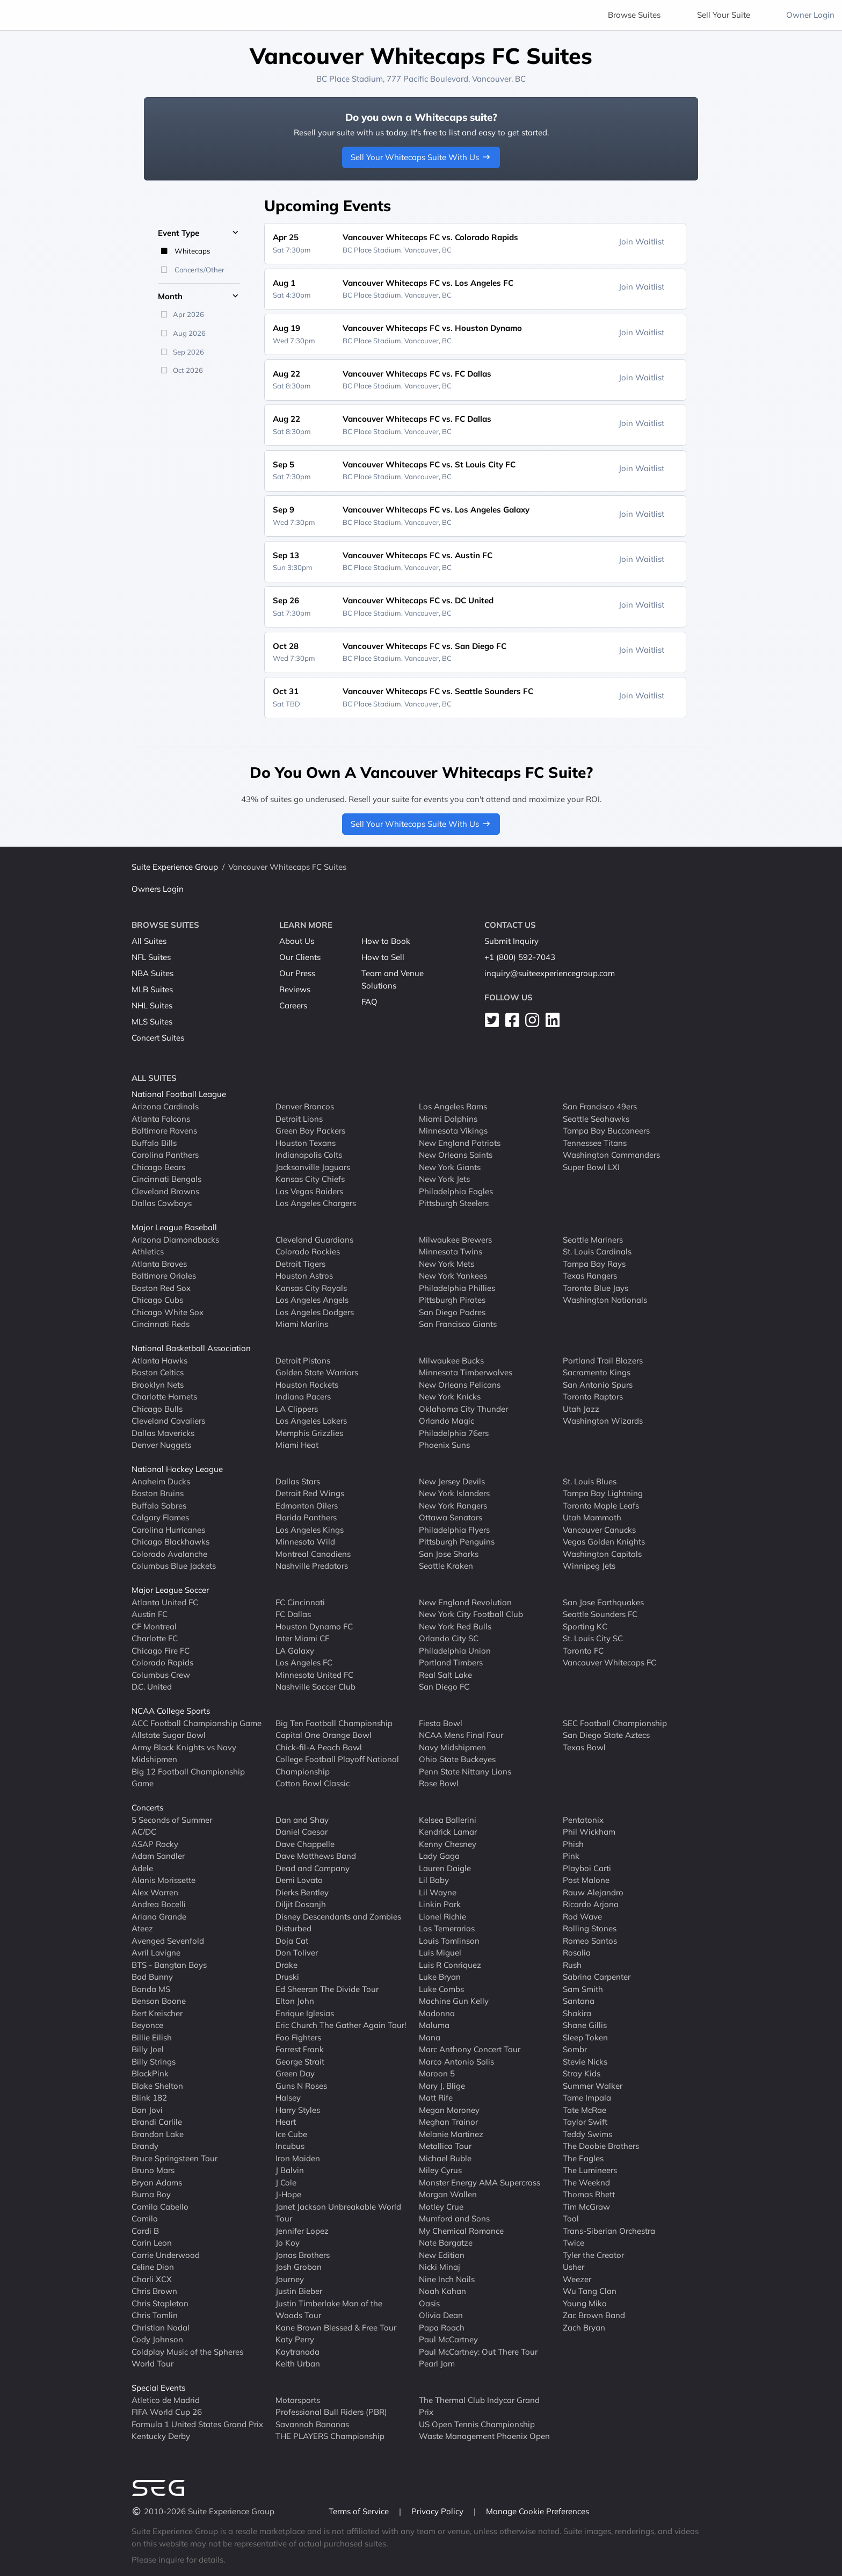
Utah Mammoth (592, 1517)
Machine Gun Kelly (454, 2001)
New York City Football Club (471, 1614)
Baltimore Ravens (164, 1130)
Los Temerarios (447, 1928)
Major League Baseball (174, 1227)
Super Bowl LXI (591, 1166)
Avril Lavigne (156, 1952)
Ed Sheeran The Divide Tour (327, 1988)
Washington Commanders (611, 1155)
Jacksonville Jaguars (312, 1166)
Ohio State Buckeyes (457, 1759)
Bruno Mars (153, 2170)
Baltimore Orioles (164, 1276)
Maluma (434, 2025)
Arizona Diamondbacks (175, 1239)
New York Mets (446, 1263)
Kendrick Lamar (448, 1832)
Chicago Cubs (157, 1300)
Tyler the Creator (593, 2254)
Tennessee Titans (595, 1142)
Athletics (148, 1251)
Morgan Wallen (448, 2194)
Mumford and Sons (454, 2218)
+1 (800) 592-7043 (519, 957)
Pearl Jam (437, 2363)
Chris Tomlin (155, 2315)
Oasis (429, 2303)
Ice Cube (291, 2133)
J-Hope (288, 2194)
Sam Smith (583, 1988)
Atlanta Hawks (159, 1360)
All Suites (149, 941)
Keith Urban (297, 2363)
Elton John (294, 2001)
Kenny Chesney (447, 1843)
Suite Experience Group (175, 867)
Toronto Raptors (593, 1396)
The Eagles (583, 2158)
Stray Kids (581, 2073)
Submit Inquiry (511, 941)
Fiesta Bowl (440, 1723)
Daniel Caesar (301, 1832)
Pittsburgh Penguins (457, 1541)
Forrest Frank (299, 2049)
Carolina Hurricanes (168, 1529)
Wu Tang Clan (589, 2291)
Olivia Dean (441, 2315)
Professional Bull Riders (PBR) (331, 2412)
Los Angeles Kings (309, 1529)
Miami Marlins (301, 1324)
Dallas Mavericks (163, 1432)
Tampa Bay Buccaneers (606, 1130)
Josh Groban (298, 2267)
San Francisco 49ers (600, 1106)
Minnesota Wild (305, 1541)
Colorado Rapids (162, 1662)
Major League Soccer (170, 1590)
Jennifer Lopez (302, 2230)
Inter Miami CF (302, 1638)
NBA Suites (152, 973)
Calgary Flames (160, 1517)
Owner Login (810, 15)
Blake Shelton (157, 2085)
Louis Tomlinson (449, 1940)
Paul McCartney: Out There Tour (478, 2351)
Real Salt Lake (445, 1674)
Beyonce (147, 2025)
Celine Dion (153, 2267)
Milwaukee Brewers (455, 1239)
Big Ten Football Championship (334, 1723)
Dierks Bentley (302, 1892)
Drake (286, 1964)
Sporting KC (585, 1626)
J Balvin (289, 2170)
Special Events (158, 2388)
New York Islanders (454, 1493)
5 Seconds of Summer (172, 1819)
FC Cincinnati (300, 1602)
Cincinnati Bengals (166, 1179)
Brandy (145, 2146)
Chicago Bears (158, 1166)
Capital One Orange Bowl (323, 1735)
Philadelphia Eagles (456, 1191)
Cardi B (145, 2230)
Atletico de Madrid (166, 2399)
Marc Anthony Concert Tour (469, 2049)
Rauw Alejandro (593, 1892)
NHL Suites (152, 1005)
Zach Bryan (584, 2327)
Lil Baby (434, 1880)
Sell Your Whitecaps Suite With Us (421, 157)
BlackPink (150, 2073)
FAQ (369, 1002)
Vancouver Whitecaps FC (609, 1662)
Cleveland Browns (165, 1191)
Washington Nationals (605, 1300)
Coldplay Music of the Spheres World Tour (187, 2357)
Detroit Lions (299, 1118)
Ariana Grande (159, 1916)
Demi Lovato (299, 1880)
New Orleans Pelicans (459, 1384)
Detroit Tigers (300, 1263)
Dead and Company (312, 1868)
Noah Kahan (442, 2291)
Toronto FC (583, 1650)
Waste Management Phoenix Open (484, 2436)
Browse (634, 15)
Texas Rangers (590, 1276)
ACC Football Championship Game (197, 1723)
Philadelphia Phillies (457, 1287)
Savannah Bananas (312, 2424)
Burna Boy (151, 2194)
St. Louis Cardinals (597, 1251)
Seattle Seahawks (596, 1118)
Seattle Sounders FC (600, 1614)
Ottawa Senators (450, 1517)
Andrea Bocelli (159, 1904)
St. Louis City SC (593, 1638)
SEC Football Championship (615, 1723)
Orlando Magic (446, 1421)
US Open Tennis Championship (477, 2424)
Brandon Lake (158, 2133)
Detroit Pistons (302, 1360)
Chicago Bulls (157, 1408)
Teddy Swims (587, 2133)
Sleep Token (585, 2037)
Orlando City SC (448, 1638)
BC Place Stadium (349, 79)
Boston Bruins (158, 1493)
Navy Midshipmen (452, 1747)
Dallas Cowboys (162, 1203)
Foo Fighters (298, 2037)
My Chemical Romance (461, 2230)
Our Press (297, 973)
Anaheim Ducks (161, 1481)
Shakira (577, 2013)
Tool (571, 2218)
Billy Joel (148, 2049)
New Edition (441, 2254)
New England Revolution (465, 1602)
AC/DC (144, 1832)
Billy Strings (154, 2061)
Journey (289, 2279)
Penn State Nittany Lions (465, 1771)
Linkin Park (440, 1904)
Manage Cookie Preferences (537, 2511)
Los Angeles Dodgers (314, 1312)
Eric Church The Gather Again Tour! (340, 2025)
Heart (285, 2122)
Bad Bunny (152, 1977)
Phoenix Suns (444, 1445)
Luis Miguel (440, 1952)
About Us (296, 941)
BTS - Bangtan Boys (169, 1964)
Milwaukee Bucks (451, 1360)
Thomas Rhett (589, 2194)
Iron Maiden (297, 2158)
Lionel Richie (442, 1916)
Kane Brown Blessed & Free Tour (335, 2327)
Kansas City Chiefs (310, 1179)
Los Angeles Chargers (315, 1203)
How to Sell (382, 957)
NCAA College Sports (171, 1711)
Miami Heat (296, 1445)
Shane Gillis (585, 2025)
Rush (572, 1964)
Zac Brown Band (594, 2315)
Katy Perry (294, 2339)
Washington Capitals (602, 1553)
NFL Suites (151, 957)
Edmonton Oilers (306, 1505)
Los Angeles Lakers (311, 1421)
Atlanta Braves (159, 1263)
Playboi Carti (587, 1868)
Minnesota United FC (314, 1674)
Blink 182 (149, 2097)
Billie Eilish (152, 2037)
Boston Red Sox (161, 1287)
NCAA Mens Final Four (461, 1735)
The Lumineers (590, 2170)
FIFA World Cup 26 (167, 2412)
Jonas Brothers (302, 2254)
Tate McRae (584, 2109)
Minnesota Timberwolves (465, 1372)
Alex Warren (155, 1892)
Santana (578, 2001)
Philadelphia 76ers (454, 1432)
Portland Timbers (451, 1662)
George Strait (299, 2061)
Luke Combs (441, 1988)
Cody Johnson (157, 2339)
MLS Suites (152, 1021)
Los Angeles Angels (312, 1300)
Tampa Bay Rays (594, 1263)
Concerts (147, 1807)
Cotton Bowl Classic (312, 1783)
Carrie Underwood (166, 2254)
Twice (573, 2243)
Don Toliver (296, 1952)
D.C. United (152, 1687)
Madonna (437, 2013)
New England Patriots (459, 1142)
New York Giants (450, 1166)
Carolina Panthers (165, 1155)
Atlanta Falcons (161, 1118)
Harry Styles (297, 2109)
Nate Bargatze (446, 2243)
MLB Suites (152, 989)
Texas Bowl (584, 1747)
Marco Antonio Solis (456, 2061)
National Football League (179, 1094)
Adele (142, 1868)
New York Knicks (450, 1396)
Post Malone (586, 1880)
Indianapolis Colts (308, 1155)
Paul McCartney (448, 2339)
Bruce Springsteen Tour (174, 2158)
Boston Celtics (158, 1372)
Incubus (289, 2146)
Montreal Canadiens (313, 1553)
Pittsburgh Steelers (454, 1203)
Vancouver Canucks (599, 1529)
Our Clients (300, 957)
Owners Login (158, 889)
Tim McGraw (586, 2206)
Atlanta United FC (165, 1602)
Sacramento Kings (596, 1372)
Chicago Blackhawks (170, 1541)
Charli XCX (152, 2279)
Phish (573, 1843)
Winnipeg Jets (589, 1566)
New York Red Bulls (455, 1626)
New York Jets (444, 1179)
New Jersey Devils (452, 1481)
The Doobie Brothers (601, 2146)
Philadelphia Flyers (454, 1529)
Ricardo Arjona (591, 1904)
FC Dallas (293, 1614)
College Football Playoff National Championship (337, 1765)
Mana (429, 2037)
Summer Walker (592, 2085)
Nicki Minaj (439, 2267)
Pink (571, 1856)
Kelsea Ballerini (447, 1819)
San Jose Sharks (448, 1553)
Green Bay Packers (310, 1130)
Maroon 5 (437, 2073)
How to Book (385, 941)
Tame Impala (587, 2097)
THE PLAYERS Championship (329, 2436)
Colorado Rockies (307, 1251)
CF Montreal (154, 1626)
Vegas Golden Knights (604, 1541)
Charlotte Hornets (164, 1396)
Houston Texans (305, 1142)
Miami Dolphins (448, 1118)
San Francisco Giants (458, 1324)
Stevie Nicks (585, 2061)
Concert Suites (158, 1038)
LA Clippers (296, 1408)
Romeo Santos (590, 1940)
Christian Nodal (161, 2327)
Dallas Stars (297, 1481)
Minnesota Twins (450, 1251)
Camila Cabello (160, 2206)
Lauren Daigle (445, 1868)
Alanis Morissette (163, 1880)
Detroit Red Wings (309, 1493)
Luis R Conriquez (450, 1964)
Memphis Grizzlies (309, 1432)
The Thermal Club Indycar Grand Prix (479, 2405)
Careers (293, 1005)
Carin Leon (152, 2243)
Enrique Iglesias (304, 2013)
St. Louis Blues (589, 1481)
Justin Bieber (298, 2291)
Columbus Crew (161, 1674)
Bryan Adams (157, 2182)
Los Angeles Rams (453, 1106)
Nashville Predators (311, 1566)
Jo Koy (287, 2243)
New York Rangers (453, 1505)
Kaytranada (297, 2351)
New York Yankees (453, 1276)
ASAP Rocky (155, 1843)
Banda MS (151, 1988)
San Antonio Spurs (598, 1384)
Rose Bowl (439, 1783)
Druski (287, 1977)
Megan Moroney (449, 2109)
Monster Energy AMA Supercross (479, 2182)
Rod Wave (582, 1916)
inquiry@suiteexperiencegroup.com (549, 973)
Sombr (575, 2049)
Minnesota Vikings (453, 1130)
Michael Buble (445, 2158)
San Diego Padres (452, 1312)
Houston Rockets (306, 1384)
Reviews (294, 989)
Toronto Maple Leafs (601, 1505)
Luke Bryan (440, 1977)
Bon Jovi (147, 2109)
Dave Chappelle (305, 1843)
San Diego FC (444, 1687)
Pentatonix (583, 1819)
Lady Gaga (439, 1856)
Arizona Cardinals (165, 1106)
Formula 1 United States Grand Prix (197, 2424)
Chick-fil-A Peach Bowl (318, 1747)
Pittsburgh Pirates (452, 1300)
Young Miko (585, 2303)
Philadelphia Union (455, 1650)
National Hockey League (177, 1469)
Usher (573, 2267)
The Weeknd (586, 2182)
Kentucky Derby (161, 2436)
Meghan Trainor (448, 2122)
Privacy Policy (438, 2511)
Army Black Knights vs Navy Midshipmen (184, 1753)
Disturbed (293, 1928)
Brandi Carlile (157, 2122)
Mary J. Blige (442, 2085)
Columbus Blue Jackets (174, 1566)
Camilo (145, 2218)
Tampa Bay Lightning (603, 1493)
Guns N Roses (301, 2085)
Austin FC (150, 1614)
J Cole (285, 2182)
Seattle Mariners (593, 1239)
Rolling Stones (589, 1928)
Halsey (288, 2097)
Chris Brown (154, 2291)
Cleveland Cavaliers (168, 1421)
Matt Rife (436, 2097)
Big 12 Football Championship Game (188, 1777)
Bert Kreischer (157, 2013)
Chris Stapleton (160, 2303)
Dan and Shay (302, 1819)
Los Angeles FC (303, 1662)
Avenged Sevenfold (168, 1940)
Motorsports (297, 2399)
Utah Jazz (581, 1408)
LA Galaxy (294, 1650)
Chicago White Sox (168, 1312)
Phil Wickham (589, 1832)
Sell (723, 15)
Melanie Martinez (451, 2133)
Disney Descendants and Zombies (338, 1916)
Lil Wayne (437, 1892)
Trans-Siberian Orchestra (609, 2230)
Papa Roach (441, 2327)
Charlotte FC (155, 1638)
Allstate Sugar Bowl (169, 1735)
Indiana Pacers (303, 1396)
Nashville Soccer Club (315, 1687)
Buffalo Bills (154, 1142)
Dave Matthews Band (315, 1856)
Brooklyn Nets (158, 1384)
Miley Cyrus (440, 2170)
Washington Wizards (603, 1421)
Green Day (295, 2073)
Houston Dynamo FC (314, 1626)
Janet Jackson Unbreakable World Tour (338, 2212)
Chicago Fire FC (161, 1650)
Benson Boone (159, 2001)
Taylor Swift (585, 2122)
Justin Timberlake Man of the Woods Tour (328, 2309)
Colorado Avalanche (169, 1553)
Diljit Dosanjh (300, 1904)
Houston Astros (304, 1276)
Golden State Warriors (316, 1372)
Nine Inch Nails (447, 2279)
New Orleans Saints (455, 1155)
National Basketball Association (191, 1348)
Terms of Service (360, 2511)
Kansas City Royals (311, 1287)
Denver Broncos (304, 1106)
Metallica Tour (445, 2146)
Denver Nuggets (161, 1445)
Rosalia (577, 1952)
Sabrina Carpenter (596, 1977)
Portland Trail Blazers (603, 1360)
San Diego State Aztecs (606, 1735)
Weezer (577, 2279)
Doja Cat (291, 1940)
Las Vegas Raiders (309, 1191)
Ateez (142, 1928)
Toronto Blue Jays (595, 1287)
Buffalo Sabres (159, 1505)
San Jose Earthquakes (603, 1602)
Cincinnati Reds (161, 1324)
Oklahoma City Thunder (463, 1408)
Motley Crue (441, 2206)
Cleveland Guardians (314, 1239)
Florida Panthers (306, 1517)
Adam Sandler (158, 1856)
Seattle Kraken (446, 1566)
